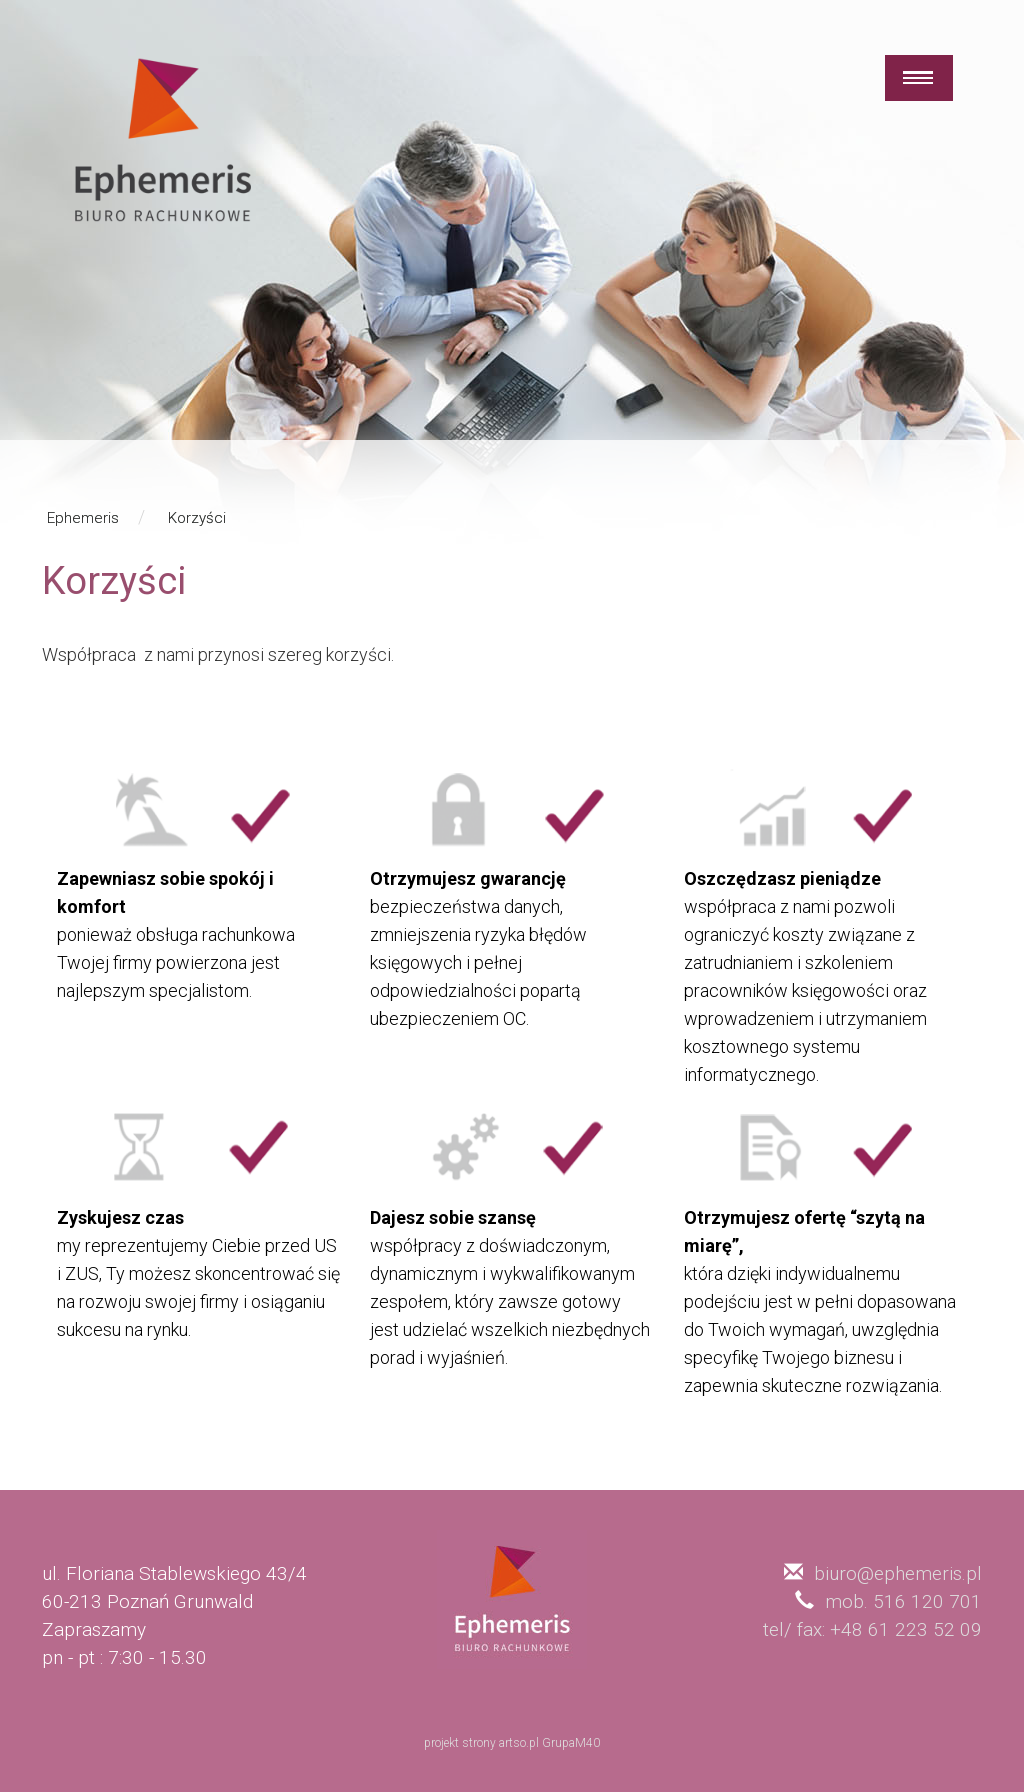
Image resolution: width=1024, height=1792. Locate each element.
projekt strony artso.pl (481, 1743)
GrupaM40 (571, 1743)
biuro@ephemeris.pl (898, 1573)
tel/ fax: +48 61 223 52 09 (872, 1629)
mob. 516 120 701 (903, 1601)
